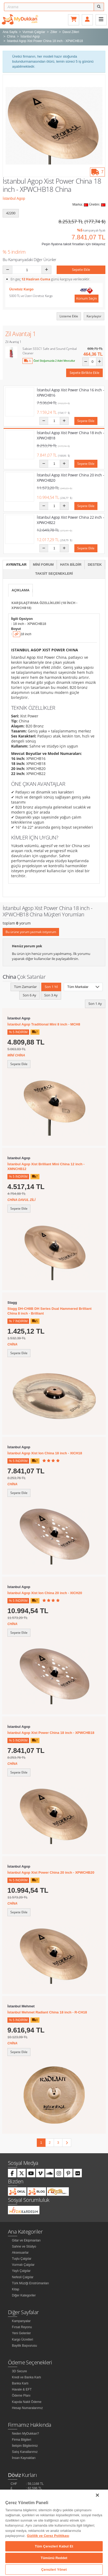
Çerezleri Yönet (54, 2570)
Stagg (12, 1303)
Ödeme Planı (21, 2395)
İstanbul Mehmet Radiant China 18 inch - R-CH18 (47, 2012)
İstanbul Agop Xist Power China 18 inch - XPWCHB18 (50, 1733)
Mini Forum (43, 565)
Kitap (15, 2289)
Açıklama (20, 590)
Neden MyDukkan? (25, 2433)
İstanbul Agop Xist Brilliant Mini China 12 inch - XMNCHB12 (45, 1166)
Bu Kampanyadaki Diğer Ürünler (29, 259)
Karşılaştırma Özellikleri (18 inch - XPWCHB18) (44, 605)
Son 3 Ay (51, 995)
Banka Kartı (20, 2383)
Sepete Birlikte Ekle (84, 372)
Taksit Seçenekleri (54, 573)
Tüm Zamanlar (25, 986)
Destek (95, 565)
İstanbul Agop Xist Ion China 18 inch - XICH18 (44, 1453)
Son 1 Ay (95, 1003)
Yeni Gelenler (21, 2333)
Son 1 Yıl (51, 986)
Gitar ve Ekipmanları (26, 2240)
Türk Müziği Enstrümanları (30, 2283)
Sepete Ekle (81, 269)
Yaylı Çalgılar (21, 2271)
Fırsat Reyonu (22, 2327)
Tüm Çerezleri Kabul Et (54, 2546)
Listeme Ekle (69, 316)
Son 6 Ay (29, 995)
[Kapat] (97, 2495)
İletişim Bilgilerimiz (25, 2446)
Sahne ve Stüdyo (24, 2246)
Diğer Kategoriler (24, 2295)
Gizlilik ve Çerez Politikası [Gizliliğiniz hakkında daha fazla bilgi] (48, 2536)
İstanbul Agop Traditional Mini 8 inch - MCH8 (43, 1024)
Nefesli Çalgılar (22, 2277)
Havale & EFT (22, 2389)
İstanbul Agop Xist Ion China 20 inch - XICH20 (44, 1593)
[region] (54, 2533)
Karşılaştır (94, 316)
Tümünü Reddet (54, 2558)
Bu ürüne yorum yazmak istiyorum (31, 932)
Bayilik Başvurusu (24, 2345)
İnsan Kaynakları (23, 2458)
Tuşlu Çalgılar (22, 2259)
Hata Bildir (71, 565)
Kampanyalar (21, 2321)
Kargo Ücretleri (22, 2339)
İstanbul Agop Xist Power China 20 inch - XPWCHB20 (50, 1872)
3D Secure (19, 2371)
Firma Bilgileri (21, 2440)
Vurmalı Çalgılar (23, 2265)
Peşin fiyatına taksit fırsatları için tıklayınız (73, 244)
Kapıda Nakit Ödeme (26, 2402)
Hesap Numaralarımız (27, 2408)
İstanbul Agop (14, 198)
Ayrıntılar (16, 565)
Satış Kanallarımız (25, 2452)
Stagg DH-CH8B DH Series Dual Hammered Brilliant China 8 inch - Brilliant (49, 1311)
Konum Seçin (86, 298)
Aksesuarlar (20, 2252)
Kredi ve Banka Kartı (26, 2377)
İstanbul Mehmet (21, 2006)
